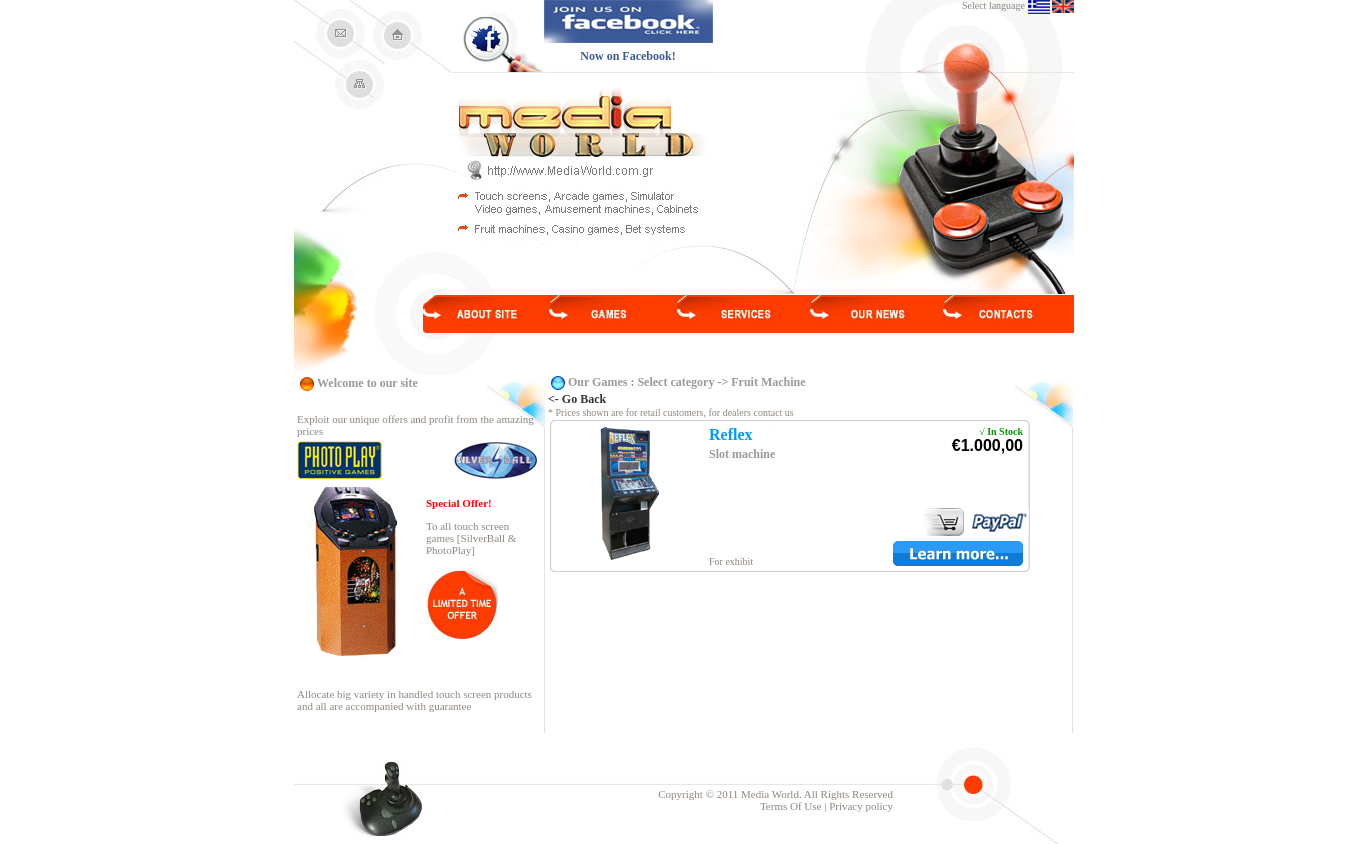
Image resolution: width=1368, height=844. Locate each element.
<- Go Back (577, 399)
